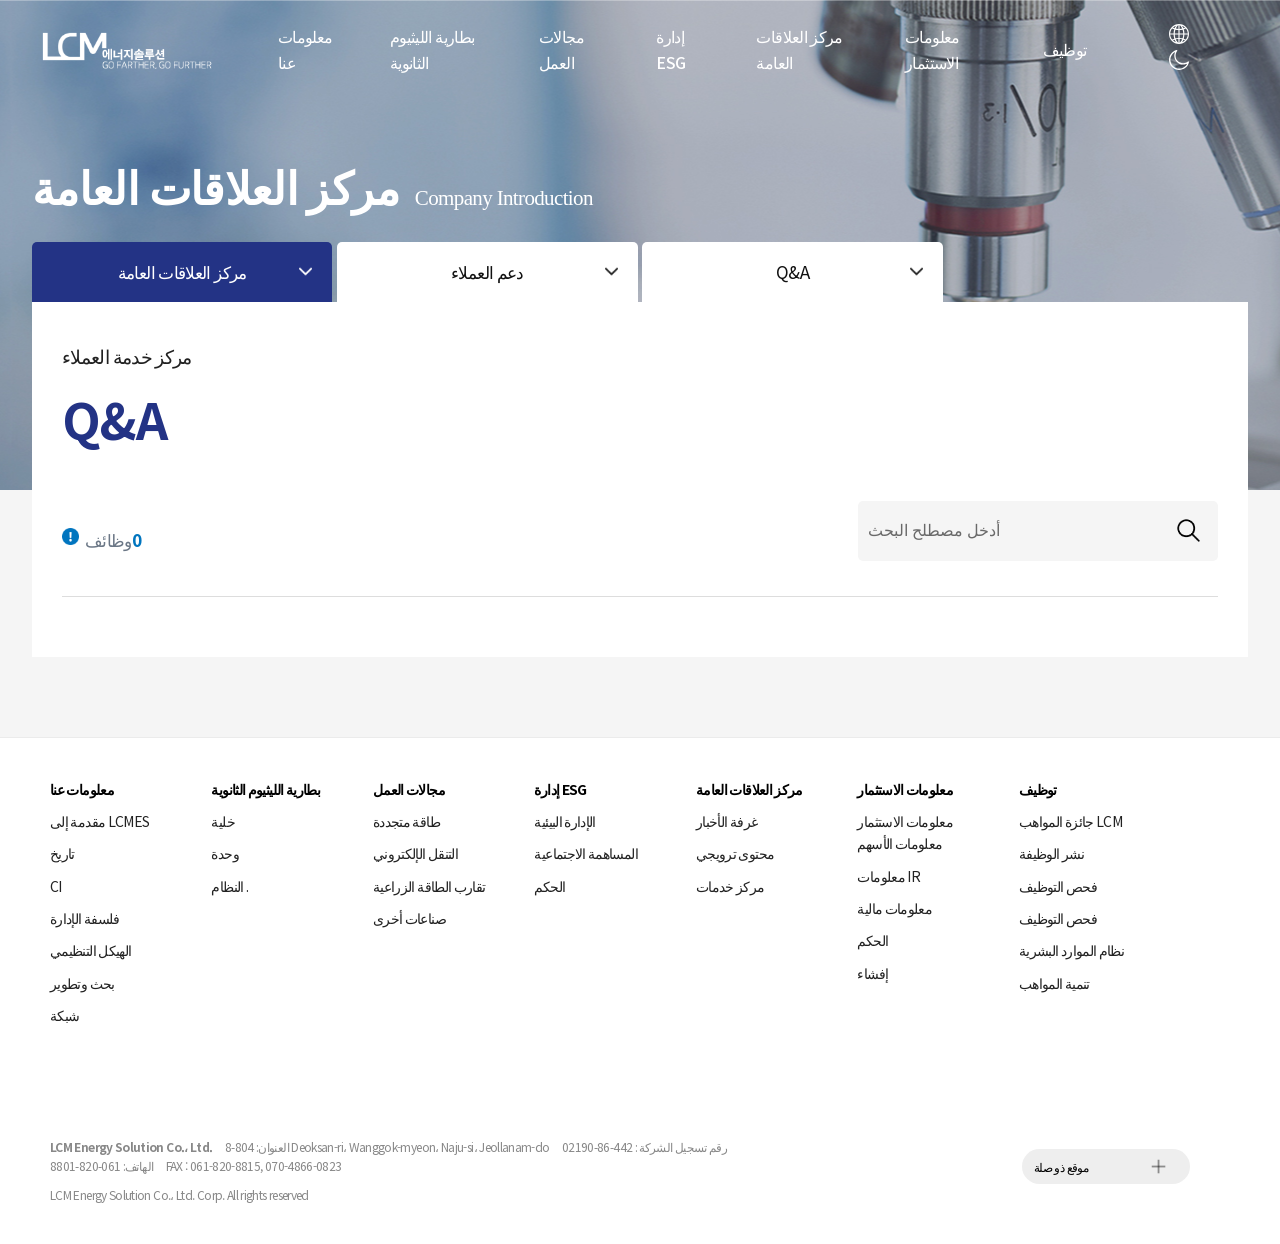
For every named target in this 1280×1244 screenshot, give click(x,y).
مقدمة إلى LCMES (99, 821)
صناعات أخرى (409, 918)
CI (56, 886)
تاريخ (62, 853)
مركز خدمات (730, 886)
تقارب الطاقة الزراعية (429, 886)
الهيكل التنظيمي (90, 950)
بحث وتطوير (82, 983)
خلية (222, 821)
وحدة (224, 853)
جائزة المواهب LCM (1070, 821)
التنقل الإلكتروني (415, 853)
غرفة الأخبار (726, 821)
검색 (1188, 531)
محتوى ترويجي (735, 853)
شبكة (64, 1015)
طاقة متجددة (406, 821)
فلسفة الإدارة (85, 918)
